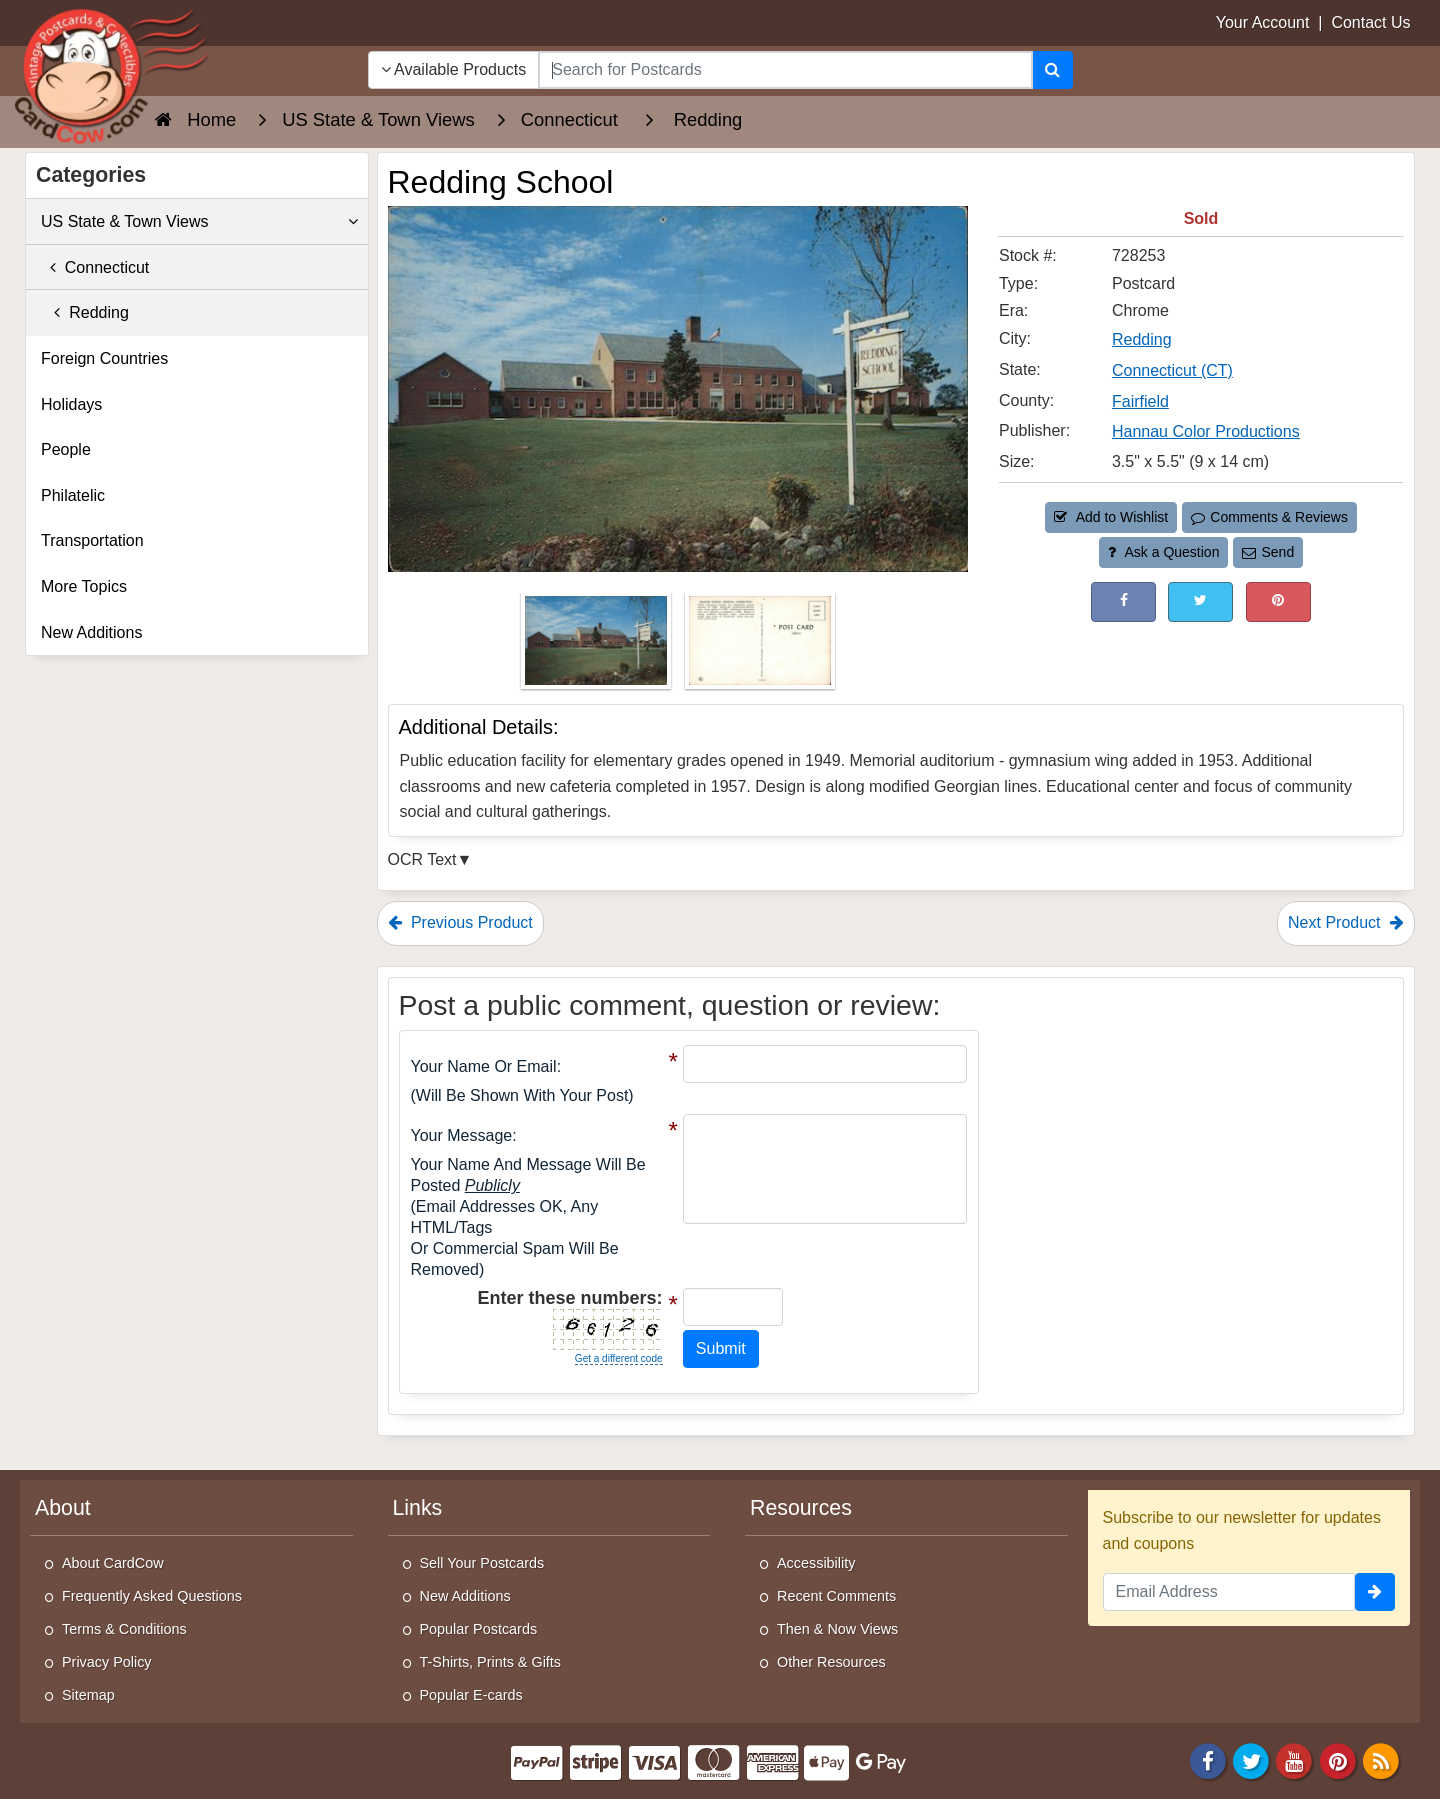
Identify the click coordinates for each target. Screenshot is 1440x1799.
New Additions (91, 632)
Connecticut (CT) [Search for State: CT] (1172, 370)
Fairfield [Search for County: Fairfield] (1140, 401)
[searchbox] (785, 70)
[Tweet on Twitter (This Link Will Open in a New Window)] (1200, 601)
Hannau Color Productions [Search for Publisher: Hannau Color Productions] (1206, 431)
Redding (85, 312)
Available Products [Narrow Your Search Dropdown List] (454, 69)
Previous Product (460, 922)
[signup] (1375, 1592)
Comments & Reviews (1269, 517)
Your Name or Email (484, 1066)
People (66, 449)
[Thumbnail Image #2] (760, 646)
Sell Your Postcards (482, 1563)
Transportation (92, 540)
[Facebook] (1208, 1759)
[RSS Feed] (1381, 1759)
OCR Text (422, 859)
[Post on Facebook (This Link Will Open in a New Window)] (1123, 601)
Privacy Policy (107, 1662)
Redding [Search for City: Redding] (1142, 339)
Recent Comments (836, 1596)
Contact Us (1370, 22)
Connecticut (95, 267)
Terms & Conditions (124, 1629)
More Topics (84, 586)
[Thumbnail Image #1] (598, 646)
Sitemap (88, 1695)
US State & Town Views (199, 222)
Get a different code (619, 1358)
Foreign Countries (104, 358)
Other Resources (831, 1662)
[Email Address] (1229, 1592)
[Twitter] (1251, 1759)
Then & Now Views (837, 1629)
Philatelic (73, 495)
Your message (462, 1135)
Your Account (1263, 22)
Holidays (71, 404)
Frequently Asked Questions (152, 1596)
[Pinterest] (1338, 1759)
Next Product (1346, 922)
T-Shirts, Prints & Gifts (491, 1662)
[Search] (1052, 70)
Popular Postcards (479, 1629)
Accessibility (816, 1563)
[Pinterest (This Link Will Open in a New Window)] (1278, 601)
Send (1268, 552)
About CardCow (113, 1563)
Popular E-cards (471, 1695)
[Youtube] (1295, 1759)
